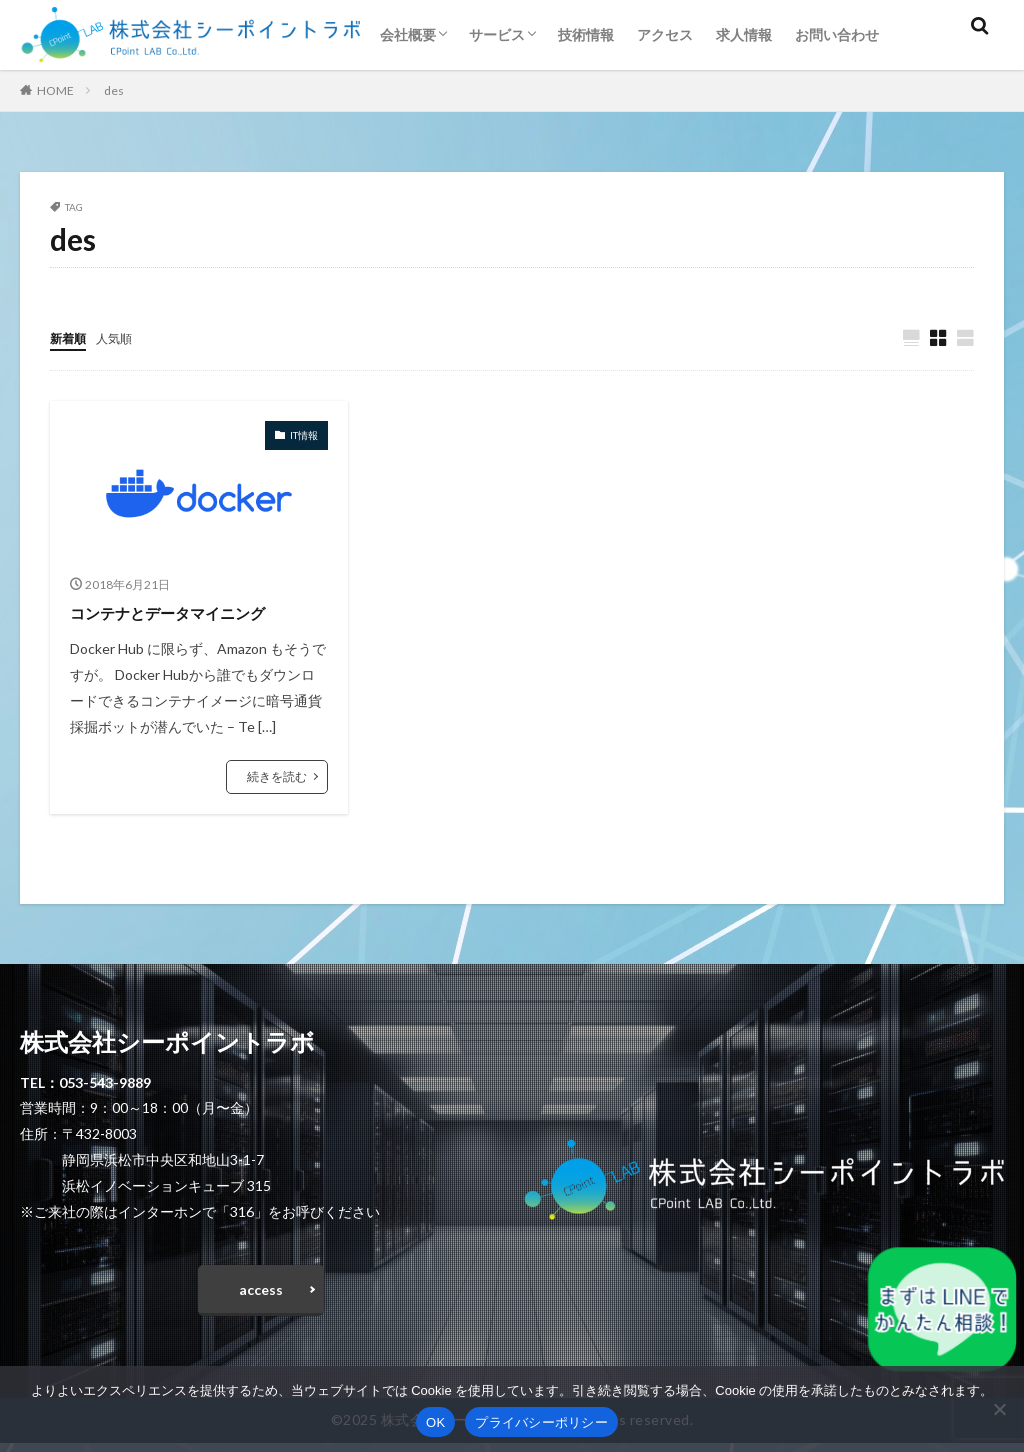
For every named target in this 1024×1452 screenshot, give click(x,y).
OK (435, 1422)
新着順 (71, 337)
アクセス (665, 34)
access (261, 1294)
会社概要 (408, 34)
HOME (55, 90)
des (114, 90)
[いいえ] (999, 1409)
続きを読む (277, 777)
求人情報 (744, 34)
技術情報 (586, 34)
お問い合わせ (837, 34)
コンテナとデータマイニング (187, 613)
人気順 (123, 337)
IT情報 (304, 436)
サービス (497, 34)
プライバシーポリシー (541, 1422)
